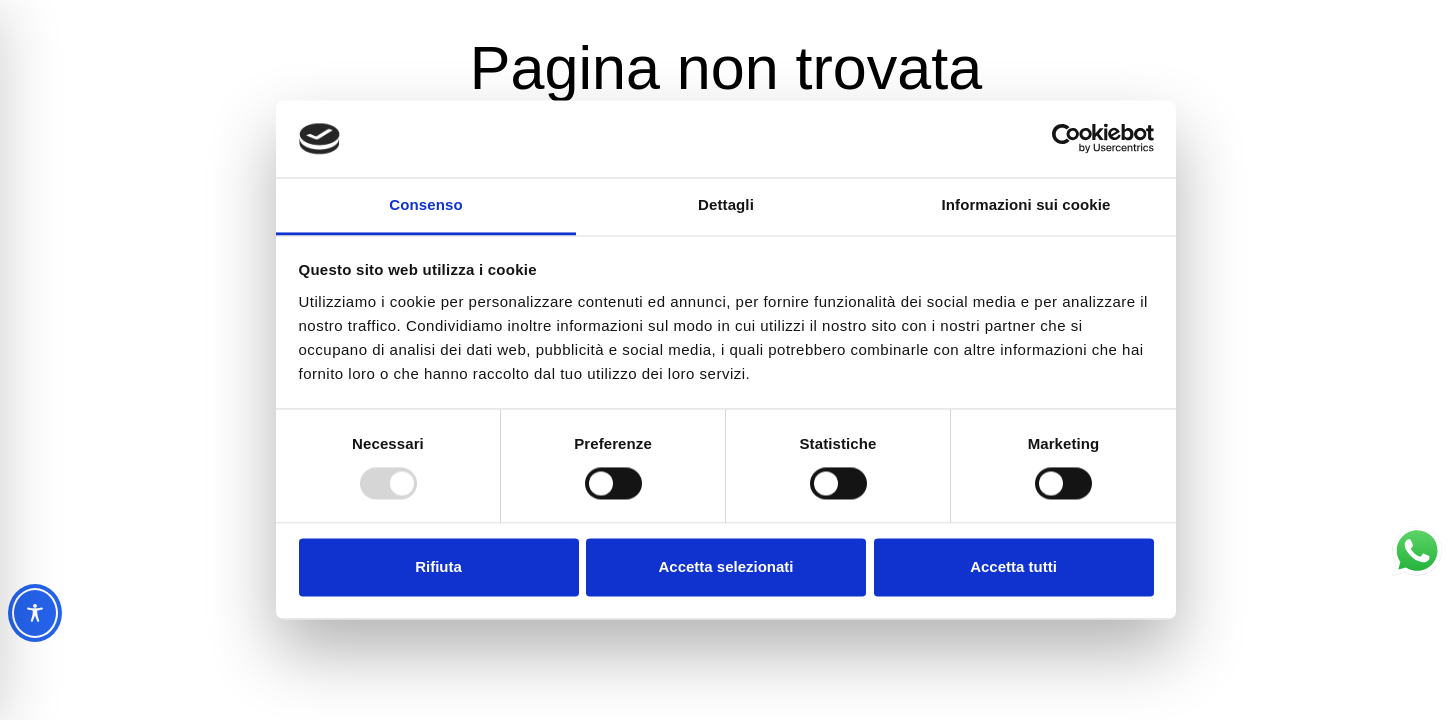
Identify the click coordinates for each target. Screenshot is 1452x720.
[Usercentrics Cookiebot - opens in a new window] (1066, 139)
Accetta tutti (1013, 566)
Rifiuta (438, 566)
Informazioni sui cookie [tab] (1026, 204)
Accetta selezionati (725, 566)
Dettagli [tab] (726, 204)
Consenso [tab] (425, 204)
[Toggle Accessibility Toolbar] (35, 613)
